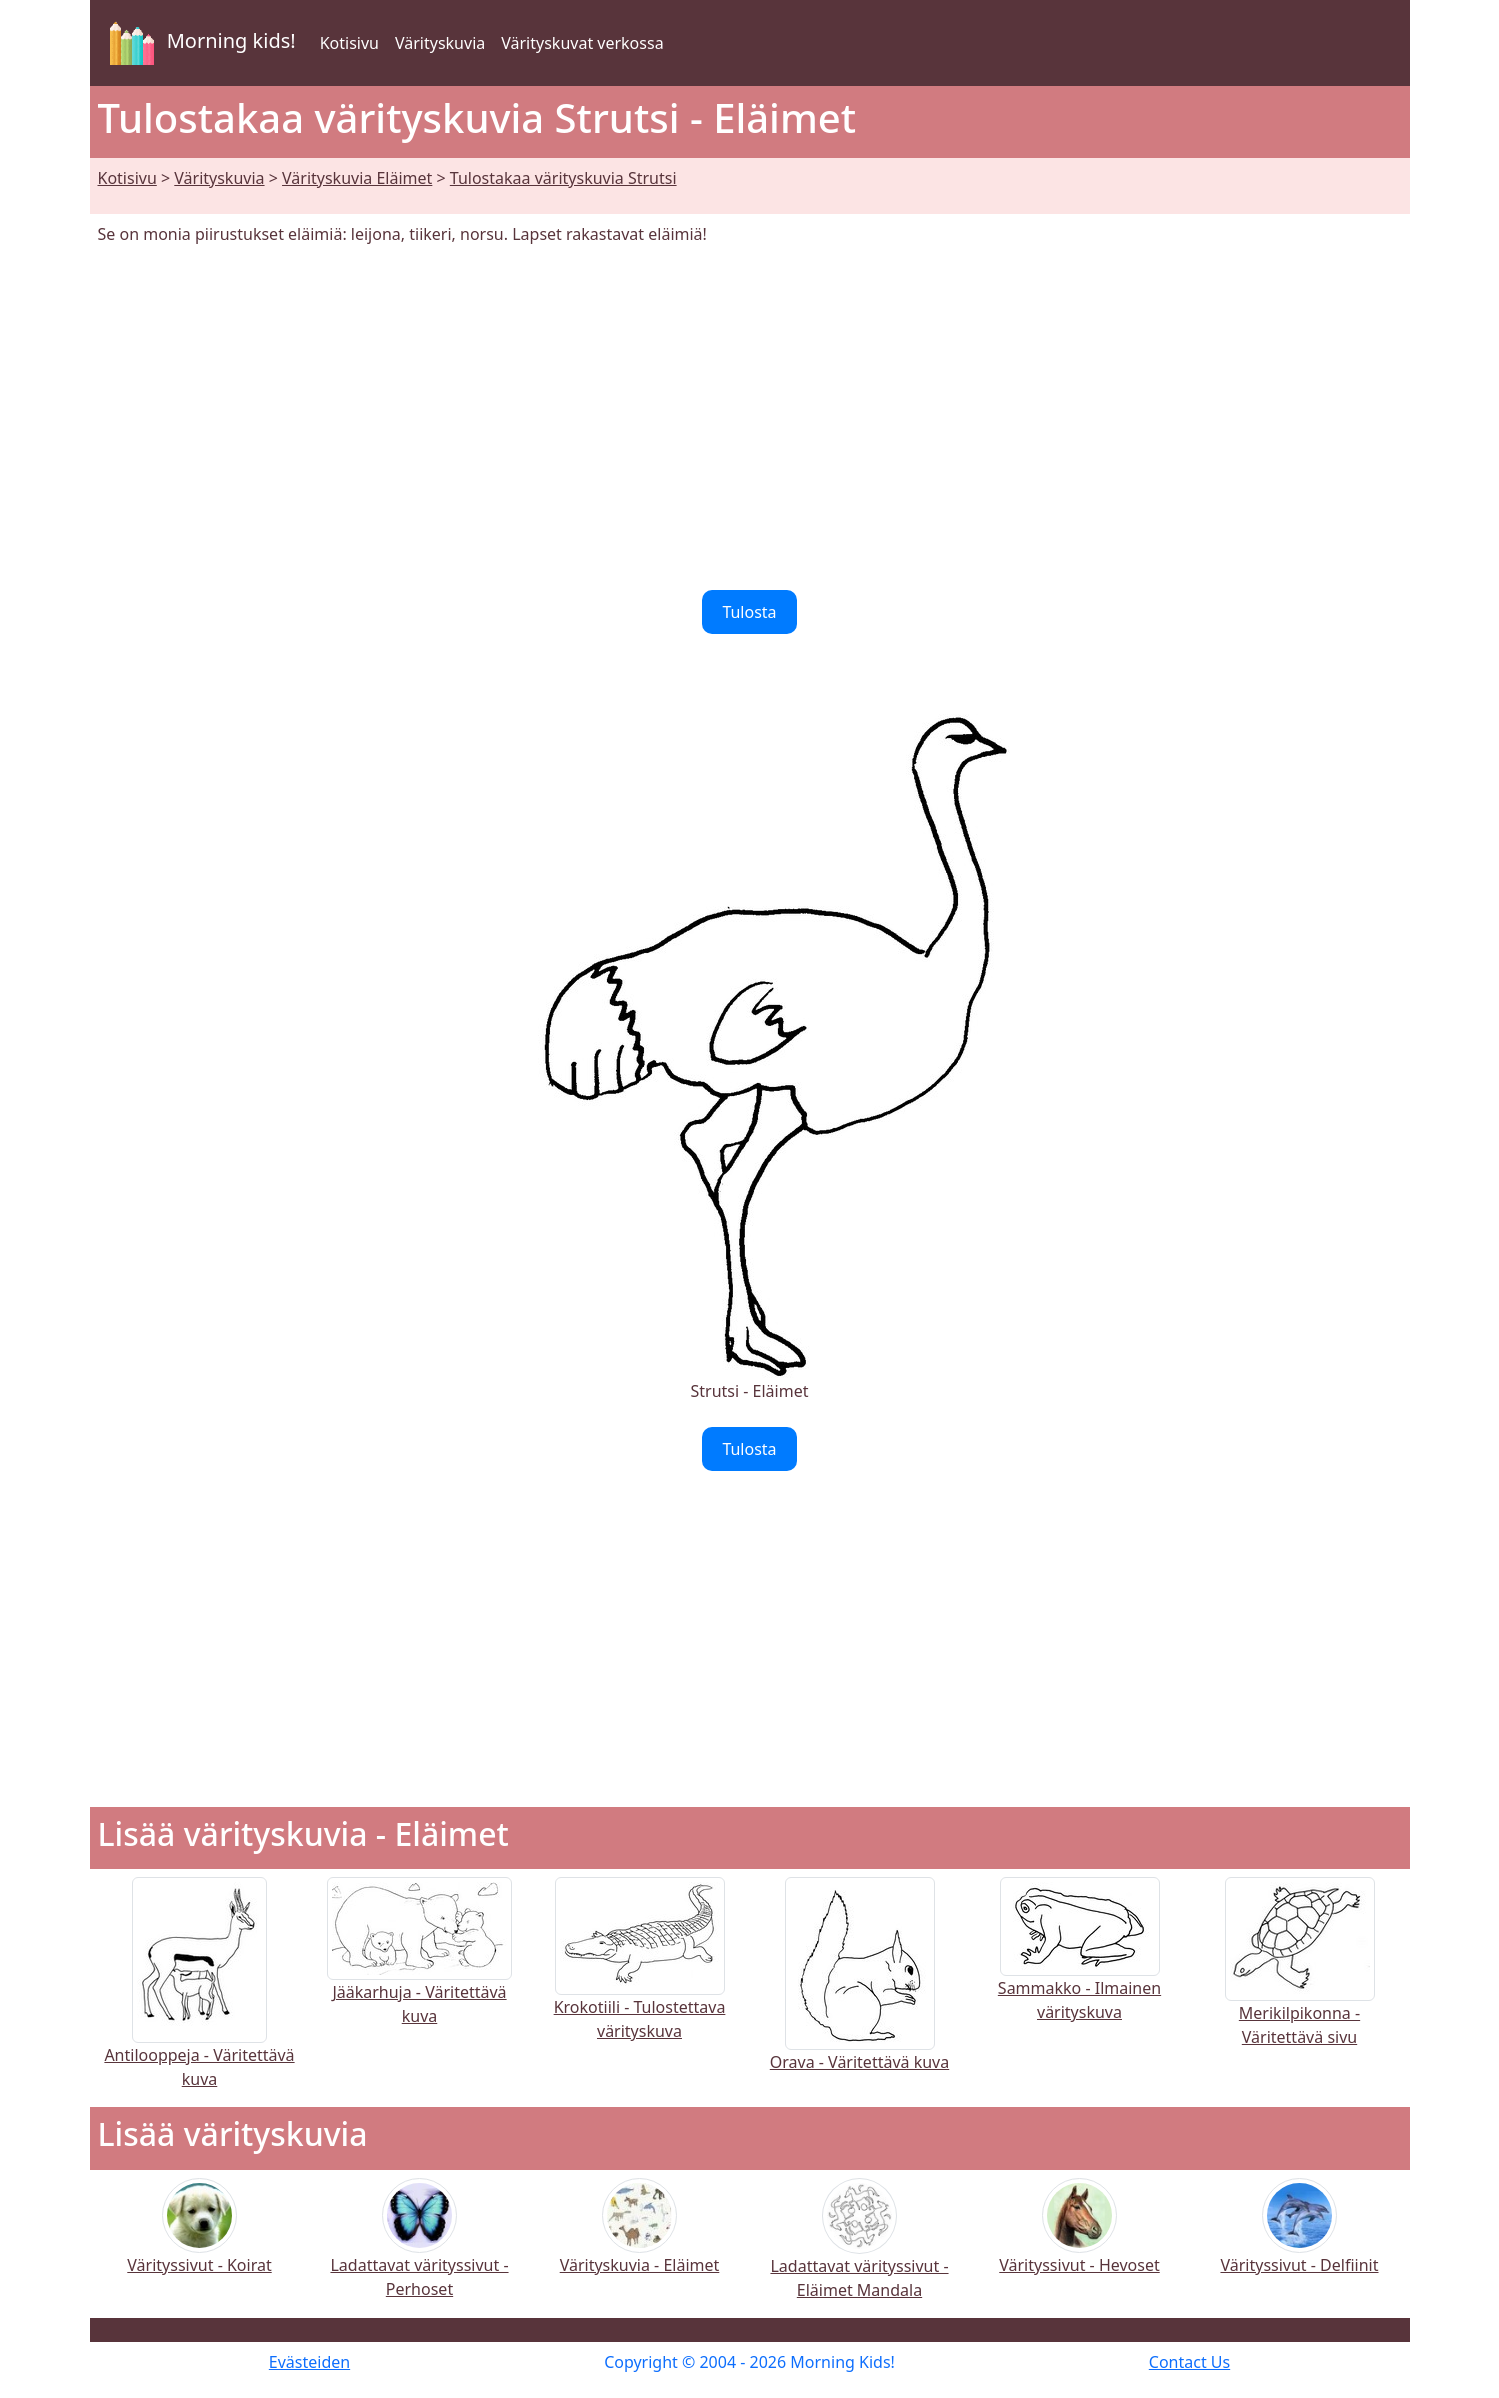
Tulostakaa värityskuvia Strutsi (563, 178)
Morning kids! (199, 43)
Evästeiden (309, 2362)
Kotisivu (349, 43)
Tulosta (749, 612)
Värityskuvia (440, 43)
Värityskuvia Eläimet (357, 178)
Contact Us (1189, 2362)
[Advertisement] (750, 418)
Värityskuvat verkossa (582, 43)
